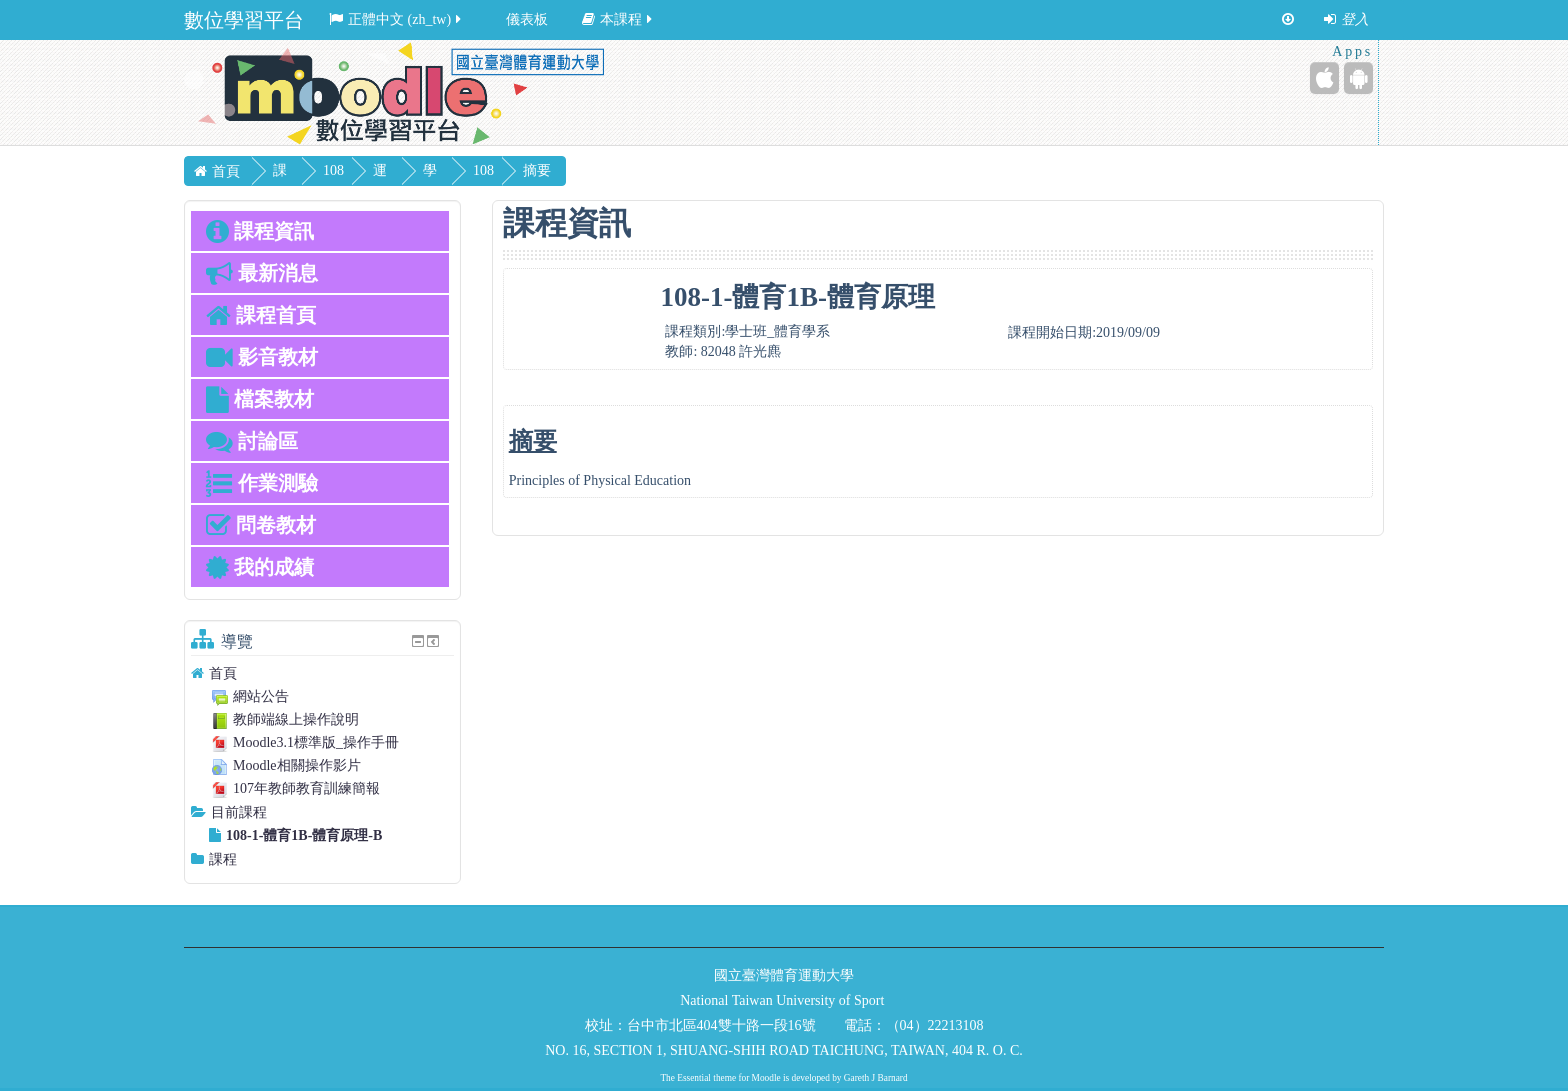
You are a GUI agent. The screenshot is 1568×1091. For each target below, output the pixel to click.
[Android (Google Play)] (1358, 78)
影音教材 (262, 357)
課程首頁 (261, 315)
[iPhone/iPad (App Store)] (1324, 78)
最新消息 (262, 273)
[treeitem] (322, 673)
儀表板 (527, 19)
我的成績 (260, 567)
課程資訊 (260, 231)
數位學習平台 (244, 20)
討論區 (252, 441)
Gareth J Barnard (876, 1078)
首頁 (223, 673)
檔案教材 (260, 399)
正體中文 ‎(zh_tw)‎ (396, 19)
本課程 (618, 19)
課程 (223, 859)
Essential (694, 1078)
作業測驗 (262, 483)
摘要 (582, 170)
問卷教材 (261, 525)
